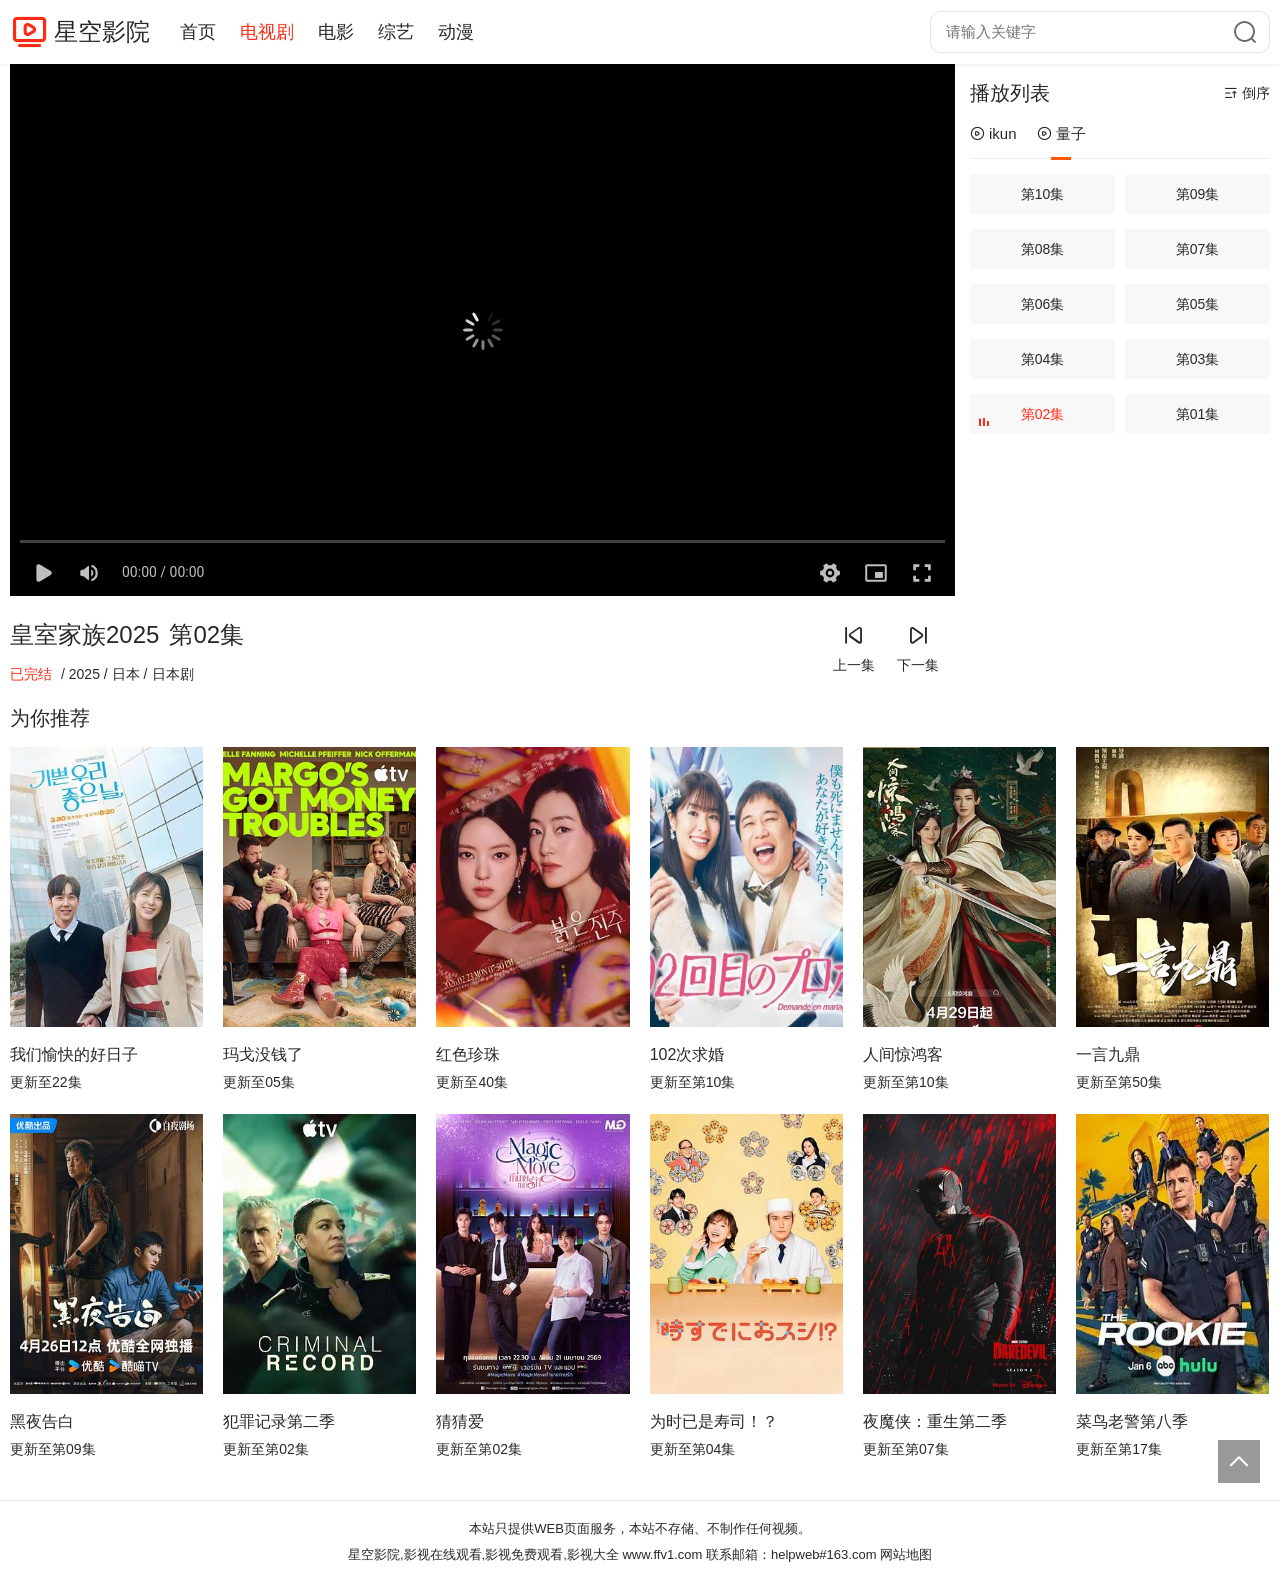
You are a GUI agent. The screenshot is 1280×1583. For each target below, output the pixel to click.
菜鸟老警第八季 (1132, 1421)
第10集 (1043, 194)
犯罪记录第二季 (279, 1421)
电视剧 (267, 32)
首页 (198, 32)
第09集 (1198, 194)
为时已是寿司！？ (714, 1421)
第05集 (1198, 304)
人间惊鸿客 (903, 1054)
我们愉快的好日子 (74, 1054)
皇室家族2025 (84, 634)
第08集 (1043, 249)
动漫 (456, 32)
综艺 (396, 32)
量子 (1061, 133)
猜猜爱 (460, 1421)
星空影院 (102, 31)
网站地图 (906, 1554)
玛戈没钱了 (263, 1054)
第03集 (1198, 359)
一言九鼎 (1108, 1054)
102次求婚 (687, 1054)
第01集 (1198, 414)
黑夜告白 (42, 1421)
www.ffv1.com (662, 1554)
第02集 (1023, 420)
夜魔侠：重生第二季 (935, 1421)
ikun (993, 133)
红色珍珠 (468, 1054)
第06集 (1043, 304)
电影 (336, 32)
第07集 (1198, 249)
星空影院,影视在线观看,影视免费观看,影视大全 (483, 1554)
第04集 (1043, 359)
